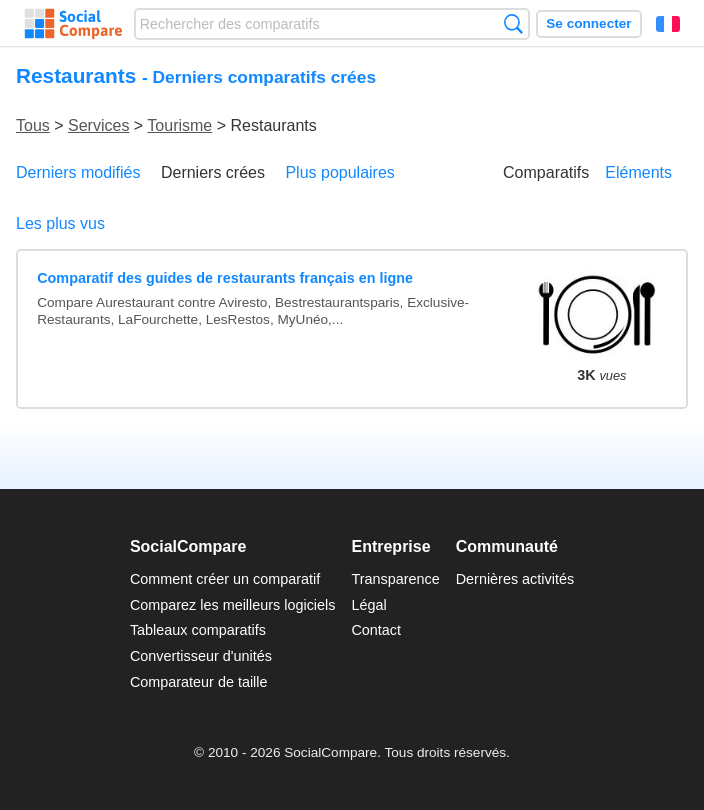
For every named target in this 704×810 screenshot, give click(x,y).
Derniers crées (213, 172)
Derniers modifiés (78, 172)
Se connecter (588, 23)
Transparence (395, 579)
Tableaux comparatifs (198, 630)
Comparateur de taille (199, 682)
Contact (376, 630)
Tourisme (179, 125)
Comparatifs (546, 172)
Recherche (513, 23)
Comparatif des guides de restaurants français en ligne (225, 278)
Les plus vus (60, 223)
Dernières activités (515, 579)
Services (98, 125)
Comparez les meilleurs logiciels (233, 605)
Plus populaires (339, 172)
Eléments (638, 172)
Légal (368, 605)
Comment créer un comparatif (225, 579)
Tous (33, 125)
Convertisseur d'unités (201, 656)
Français (668, 24)
